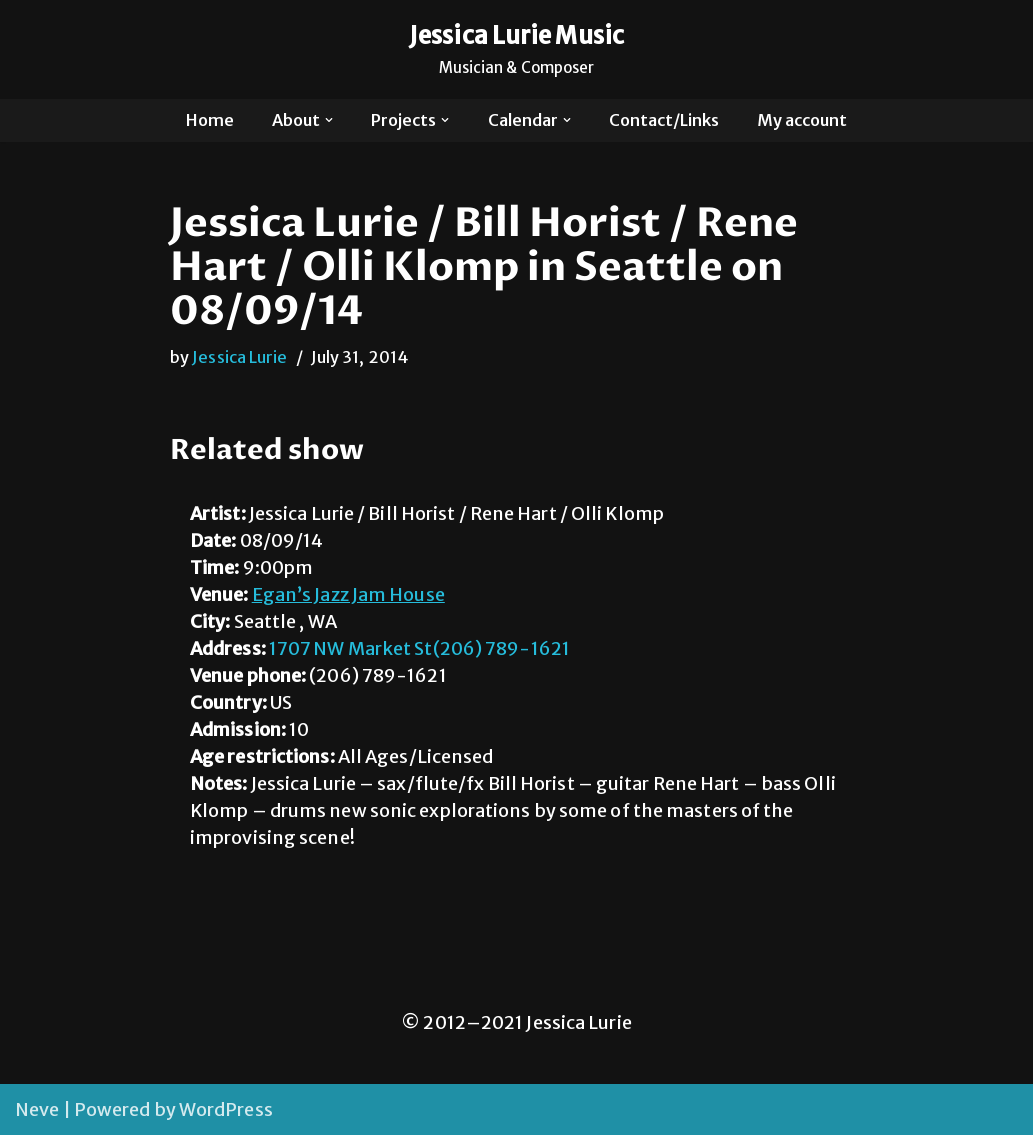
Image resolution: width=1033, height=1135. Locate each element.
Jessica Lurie (239, 357)
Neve (37, 1109)
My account (802, 120)
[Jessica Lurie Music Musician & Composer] (516, 49)
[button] (329, 120)
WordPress (226, 1109)
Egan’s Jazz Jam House (348, 594)
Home (210, 120)
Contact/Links (664, 120)
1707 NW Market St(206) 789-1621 (419, 648)
